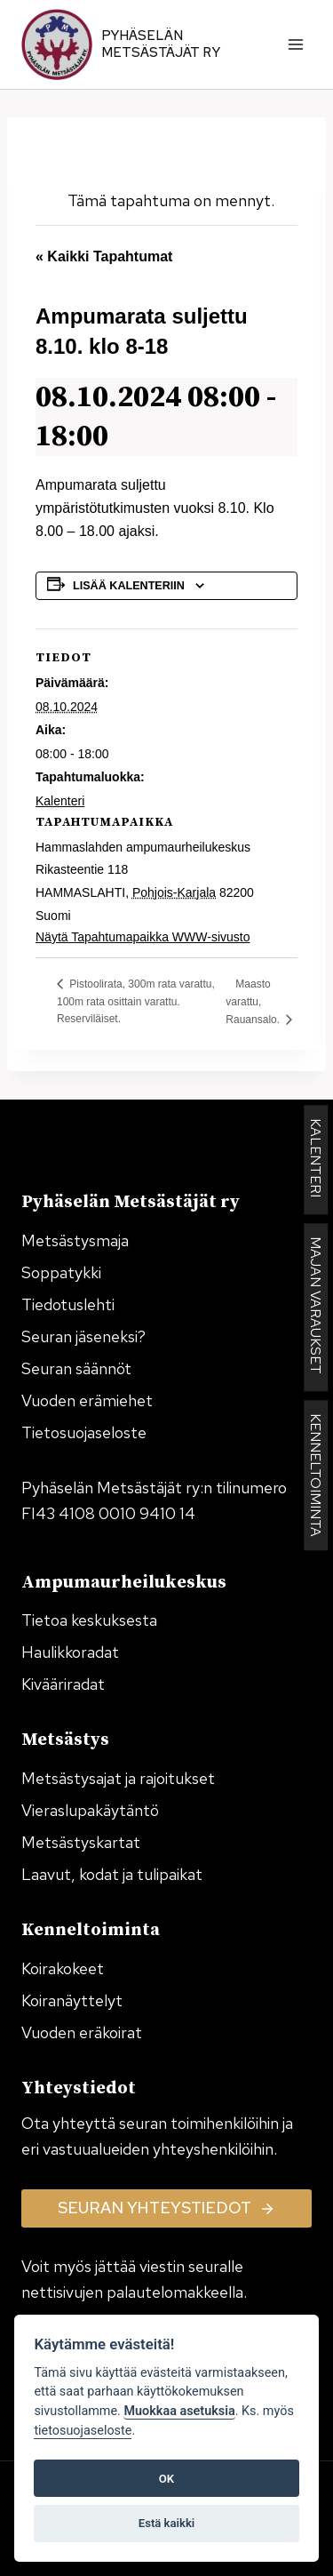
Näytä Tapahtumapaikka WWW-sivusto (143, 937)
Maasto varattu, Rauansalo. (254, 1001)
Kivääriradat (63, 1684)
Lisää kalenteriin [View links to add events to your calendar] (129, 586)
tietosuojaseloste (82, 2430)
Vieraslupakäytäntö (90, 1810)
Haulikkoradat (70, 1652)
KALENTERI (315, 1160)
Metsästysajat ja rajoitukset (118, 1778)
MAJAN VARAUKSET (315, 1308)
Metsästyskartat (80, 1842)
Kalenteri (60, 801)
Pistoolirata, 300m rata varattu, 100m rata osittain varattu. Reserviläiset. (136, 1001)
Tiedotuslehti (68, 1304)
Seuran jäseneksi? (83, 1336)
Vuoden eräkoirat (81, 2032)
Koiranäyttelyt (72, 2000)
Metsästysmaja (75, 1240)
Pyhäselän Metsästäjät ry (160, 44)
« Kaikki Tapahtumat (104, 256)
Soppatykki (61, 1272)
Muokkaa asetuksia (178, 2411)
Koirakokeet (62, 1968)
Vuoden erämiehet (87, 1400)
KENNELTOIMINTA (315, 1476)
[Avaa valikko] (295, 44)
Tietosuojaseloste (84, 1432)
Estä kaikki (166, 2523)
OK (166, 2478)
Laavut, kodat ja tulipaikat (111, 1874)
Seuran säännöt (76, 1368)
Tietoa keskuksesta (89, 1620)
